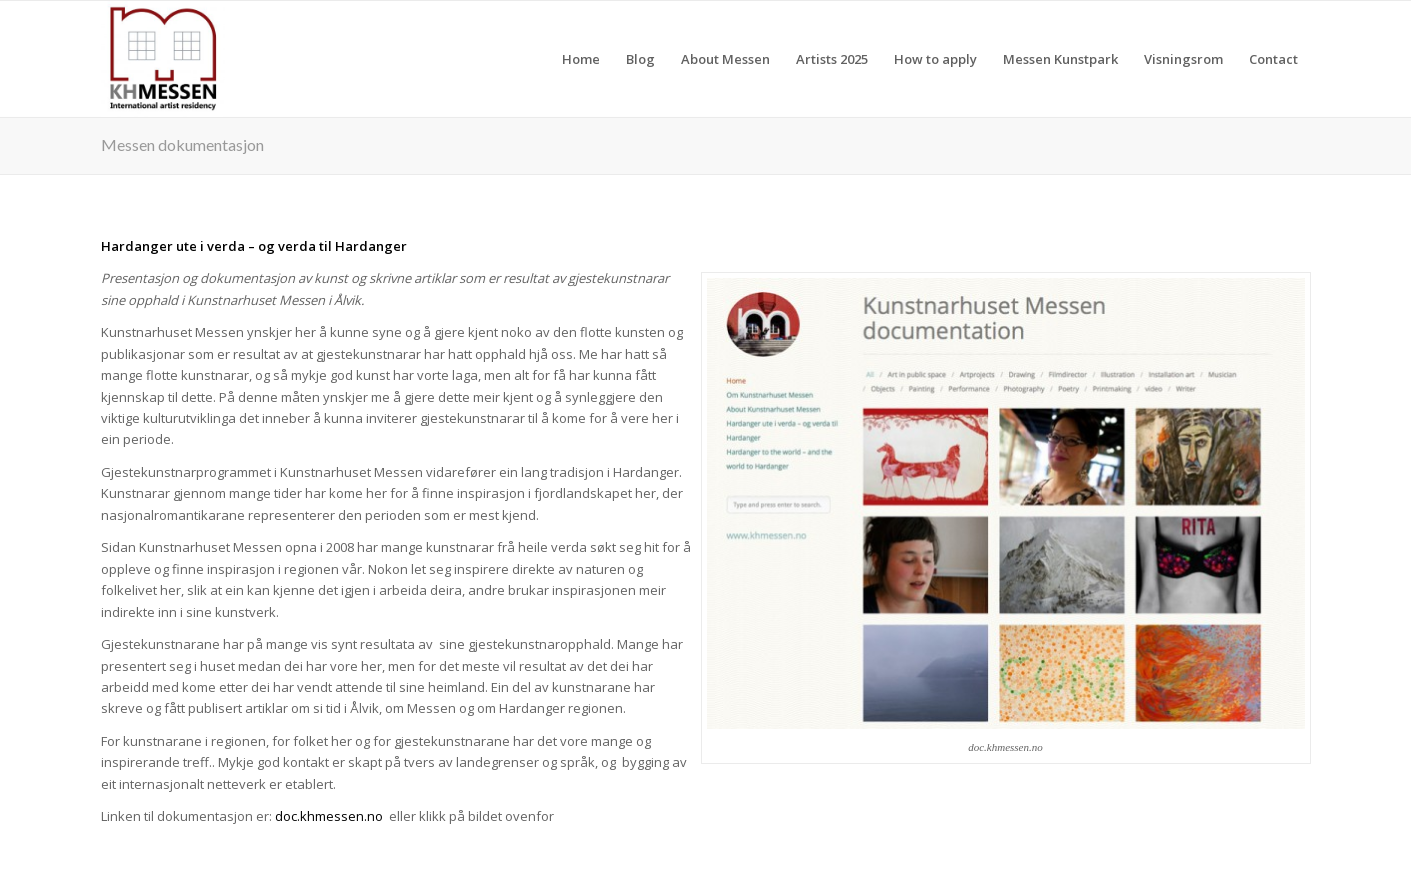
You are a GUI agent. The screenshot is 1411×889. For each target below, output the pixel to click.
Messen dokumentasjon (182, 144)
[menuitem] (581, 59)
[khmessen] (163, 59)
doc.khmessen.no (329, 816)
